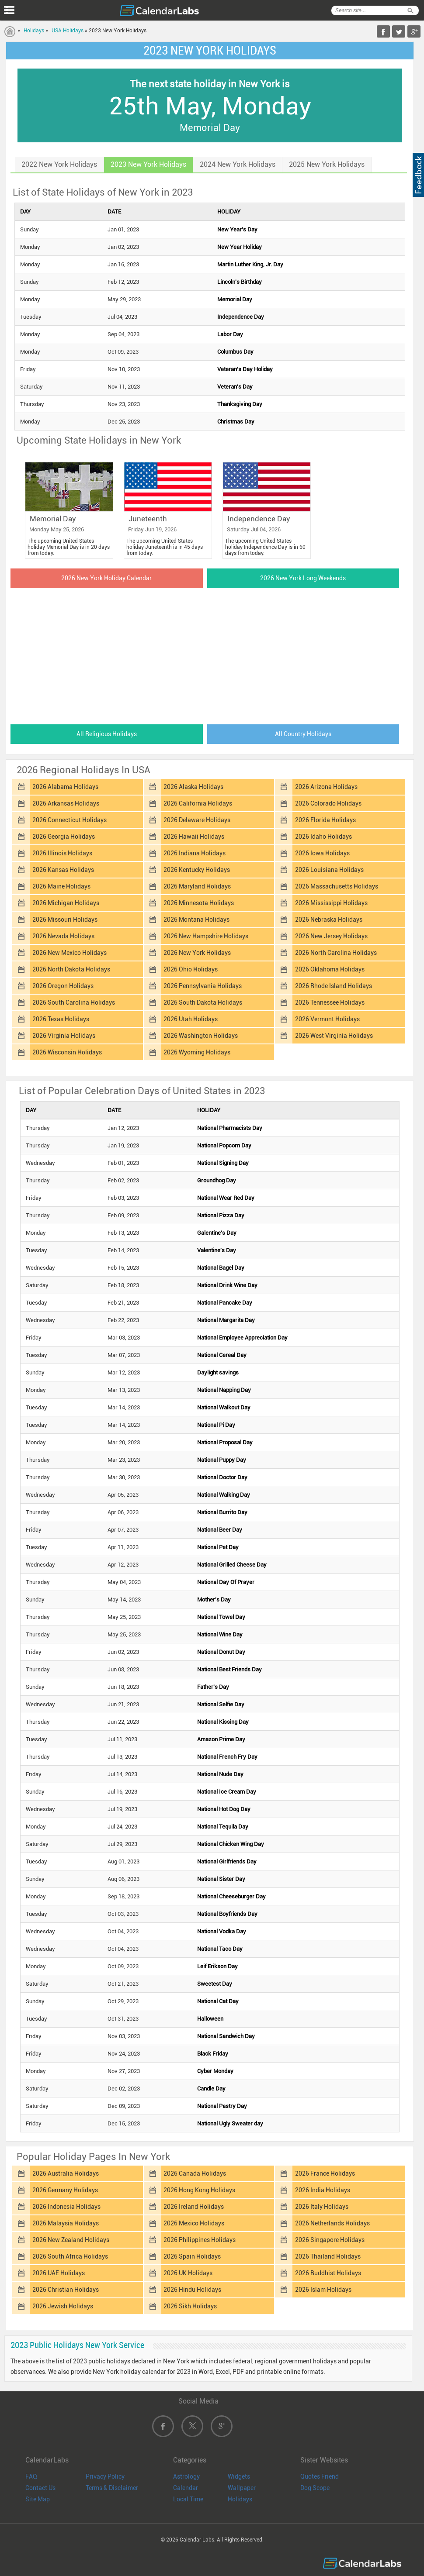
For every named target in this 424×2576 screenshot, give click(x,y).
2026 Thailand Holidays (328, 2256)
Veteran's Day (235, 386)
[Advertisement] (209, 653)
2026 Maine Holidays (61, 886)
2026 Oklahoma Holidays (330, 969)
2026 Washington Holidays (200, 1035)
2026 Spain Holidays (192, 2256)
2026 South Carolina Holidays (73, 1002)
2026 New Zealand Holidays (70, 2239)
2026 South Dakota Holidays (202, 1002)
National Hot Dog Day (223, 1809)
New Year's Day (237, 229)
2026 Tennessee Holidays (330, 1002)
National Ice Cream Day (226, 1791)
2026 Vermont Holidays (327, 1019)
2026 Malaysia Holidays (65, 2223)
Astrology (186, 2476)
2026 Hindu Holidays (192, 2289)
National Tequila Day (222, 1826)
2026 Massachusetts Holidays (336, 886)
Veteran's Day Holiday (245, 369)
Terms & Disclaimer (112, 2487)
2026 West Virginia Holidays (334, 1035)
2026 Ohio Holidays (190, 969)
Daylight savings (218, 1372)
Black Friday (212, 2053)
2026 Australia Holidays (65, 2173)
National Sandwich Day (226, 2036)
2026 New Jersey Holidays (331, 936)
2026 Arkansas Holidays (65, 803)
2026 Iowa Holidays (322, 853)
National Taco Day (220, 1949)
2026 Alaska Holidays (193, 786)
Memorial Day (234, 299)
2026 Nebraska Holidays (328, 919)
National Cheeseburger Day (231, 1896)
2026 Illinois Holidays (62, 853)
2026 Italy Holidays (321, 2206)
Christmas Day (235, 421)
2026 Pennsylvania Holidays (202, 985)
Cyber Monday (215, 2071)
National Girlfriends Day (227, 1861)
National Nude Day (220, 1774)
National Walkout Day (223, 1407)
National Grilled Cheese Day (232, 1564)
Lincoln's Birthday (239, 282)
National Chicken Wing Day (230, 1844)
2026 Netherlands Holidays (332, 2223)
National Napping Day (224, 1390)
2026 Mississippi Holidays (331, 902)
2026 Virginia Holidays (63, 1035)
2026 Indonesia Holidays (66, 2206)
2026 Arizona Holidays (326, 786)
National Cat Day (218, 2001)
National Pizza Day (220, 1215)
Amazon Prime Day (221, 1739)
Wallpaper (242, 2487)
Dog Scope (315, 2487)
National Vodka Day (221, 1931)
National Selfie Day (220, 1704)
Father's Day (213, 1687)
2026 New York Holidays (197, 952)
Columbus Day (235, 351)
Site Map (37, 2499)
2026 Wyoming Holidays (196, 1052)
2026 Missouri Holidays (64, 919)
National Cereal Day (222, 1355)
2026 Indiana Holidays (194, 853)
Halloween (210, 2018)
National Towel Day (221, 1617)
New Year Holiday (239, 247)
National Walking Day (223, 1494)
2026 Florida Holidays (325, 819)
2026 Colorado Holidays (328, 803)
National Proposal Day (225, 1442)
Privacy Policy (105, 2476)
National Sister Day (221, 1879)
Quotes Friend (319, 2476)
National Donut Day (221, 1652)
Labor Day (230, 334)
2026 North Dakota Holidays (71, 969)
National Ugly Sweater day (230, 2123)
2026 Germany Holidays (65, 2190)
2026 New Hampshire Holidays (205, 936)
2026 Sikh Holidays (190, 2306)
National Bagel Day (220, 1267)
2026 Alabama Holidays (65, 786)
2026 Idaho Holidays (323, 836)
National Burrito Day (222, 1512)
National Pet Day (218, 1547)
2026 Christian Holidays (65, 2289)
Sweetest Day (214, 1983)
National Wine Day (220, 1634)
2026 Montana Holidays (196, 919)
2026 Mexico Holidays (193, 2223)
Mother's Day (214, 1599)
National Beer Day (219, 1529)
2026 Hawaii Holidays (193, 836)
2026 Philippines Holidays (199, 2239)
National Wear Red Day (225, 1198)
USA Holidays (67, 31)
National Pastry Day (222, 2106)
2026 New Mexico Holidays (69, 952)
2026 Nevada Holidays (63, 936)
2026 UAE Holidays (58, 2272)
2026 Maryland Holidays (197, 886)
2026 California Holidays (197, 803)
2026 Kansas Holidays (63, 869)
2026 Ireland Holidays (193, 2206)
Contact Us (40, 2487)
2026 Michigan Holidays (65, 902)
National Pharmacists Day (229, 1128)
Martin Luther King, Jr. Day (250, 264)
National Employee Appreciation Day (242, 1337)
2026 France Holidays (325, 2173)
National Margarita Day (226, 1320)
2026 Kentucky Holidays (196, 869)
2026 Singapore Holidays (330, 2239)
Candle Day (211, 2088)
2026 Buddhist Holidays (328, 2272)
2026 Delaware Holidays (196, 819)
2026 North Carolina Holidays (336, 952)
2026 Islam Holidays (323, 2289)
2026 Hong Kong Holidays (199, 2190)
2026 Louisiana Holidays (329, 869)
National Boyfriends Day (227, 1914)
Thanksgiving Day (239, 404)
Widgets (239, 2476)
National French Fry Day (227, 1756)
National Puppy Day (221, 1460)
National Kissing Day (223, 1721)
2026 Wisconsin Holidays (67, 1052)
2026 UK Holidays (187, 2272)
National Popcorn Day (224, 1145)
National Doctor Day (222, 1477)
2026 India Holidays (322, 2190)
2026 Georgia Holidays (63, 836)
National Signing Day (223, 1163)
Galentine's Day (216, 1232)
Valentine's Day (216, 1250)
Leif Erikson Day (217, 1966)
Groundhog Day (216, 1180)
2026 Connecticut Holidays (69, 819)
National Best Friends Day (229, 1669)
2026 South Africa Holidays (70, 2256)
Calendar (185, 2487)
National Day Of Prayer (225, 1582)
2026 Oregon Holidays (63, 985)
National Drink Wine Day (227, 1285)
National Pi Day (216, 1425)
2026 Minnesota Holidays (198, 902)
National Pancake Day (224, 1302)
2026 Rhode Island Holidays (333, 985)
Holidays (34, 31)
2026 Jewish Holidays (62, 2306)
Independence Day (240, 316)
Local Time (188, 2499)
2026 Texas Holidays (60, 1019)
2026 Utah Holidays (190, 1019)
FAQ (31, 2476)
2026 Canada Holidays (194, 2173)
